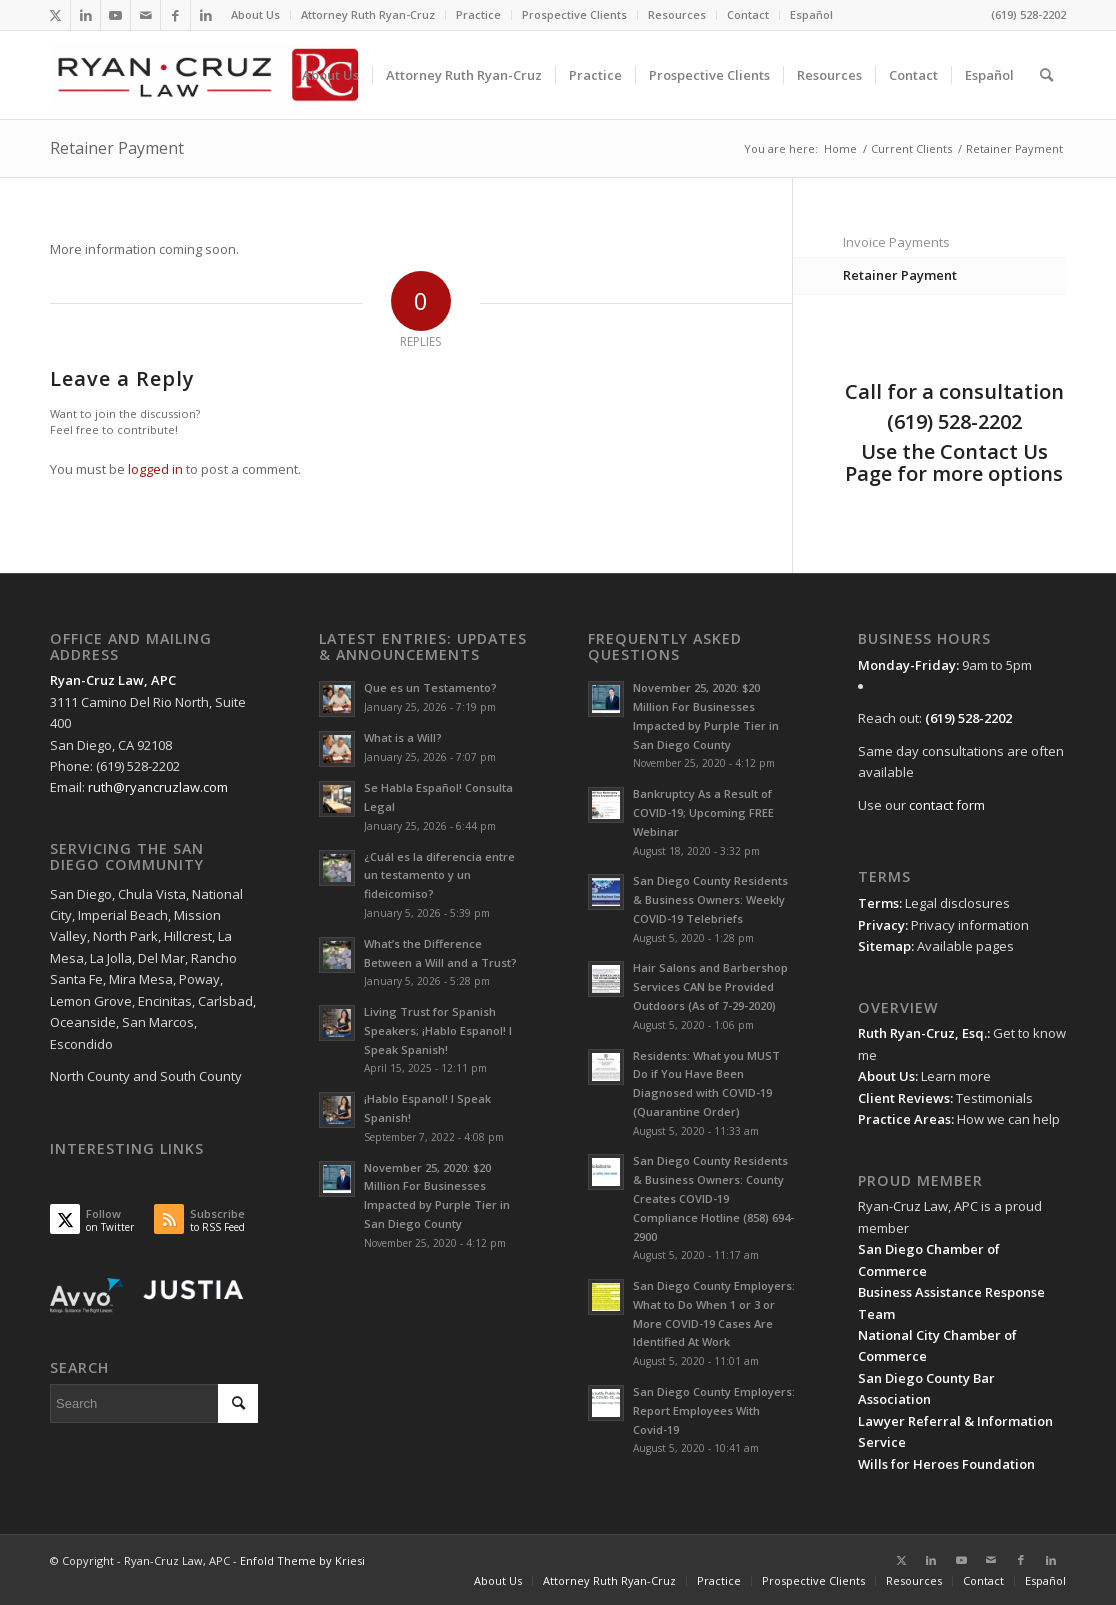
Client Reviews (904, 1098)
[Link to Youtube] (115, 15)
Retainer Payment (117, 148)
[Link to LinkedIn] (85, 15)
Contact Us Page (946, 462)
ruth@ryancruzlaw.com (158, 787)
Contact (748, 14)
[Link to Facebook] (175, 15)
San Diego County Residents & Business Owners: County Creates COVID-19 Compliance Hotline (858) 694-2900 (713, 1198)
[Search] (1046, 75)
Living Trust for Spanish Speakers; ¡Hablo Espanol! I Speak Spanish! (438, 1030)
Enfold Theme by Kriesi (302, 1560)
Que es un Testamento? (430, 687)
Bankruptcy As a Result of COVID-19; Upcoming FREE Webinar (703, 812)
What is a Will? (403, 737)
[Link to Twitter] (55, 15)
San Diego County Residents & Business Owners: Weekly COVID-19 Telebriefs (710, 899)
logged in (155, 469)
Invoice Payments (896, 242)
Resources (677, 14)
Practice (478, 14)
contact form (947, 805)
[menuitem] (256, 15)
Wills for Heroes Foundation (946, 1464)
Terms (878, 903)
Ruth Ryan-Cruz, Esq (921, 1033)
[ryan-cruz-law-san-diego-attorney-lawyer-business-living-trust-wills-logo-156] (206, 75)
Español (811, 14)
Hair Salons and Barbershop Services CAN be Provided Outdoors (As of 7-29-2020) (710, 986)
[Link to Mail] (145, 15)
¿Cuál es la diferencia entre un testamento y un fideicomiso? (439, 875)
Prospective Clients (574, 14)
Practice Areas (904, 1119)
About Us (255, 14)
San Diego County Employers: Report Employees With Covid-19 (714, 1410)
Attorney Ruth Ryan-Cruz (368, 14)
